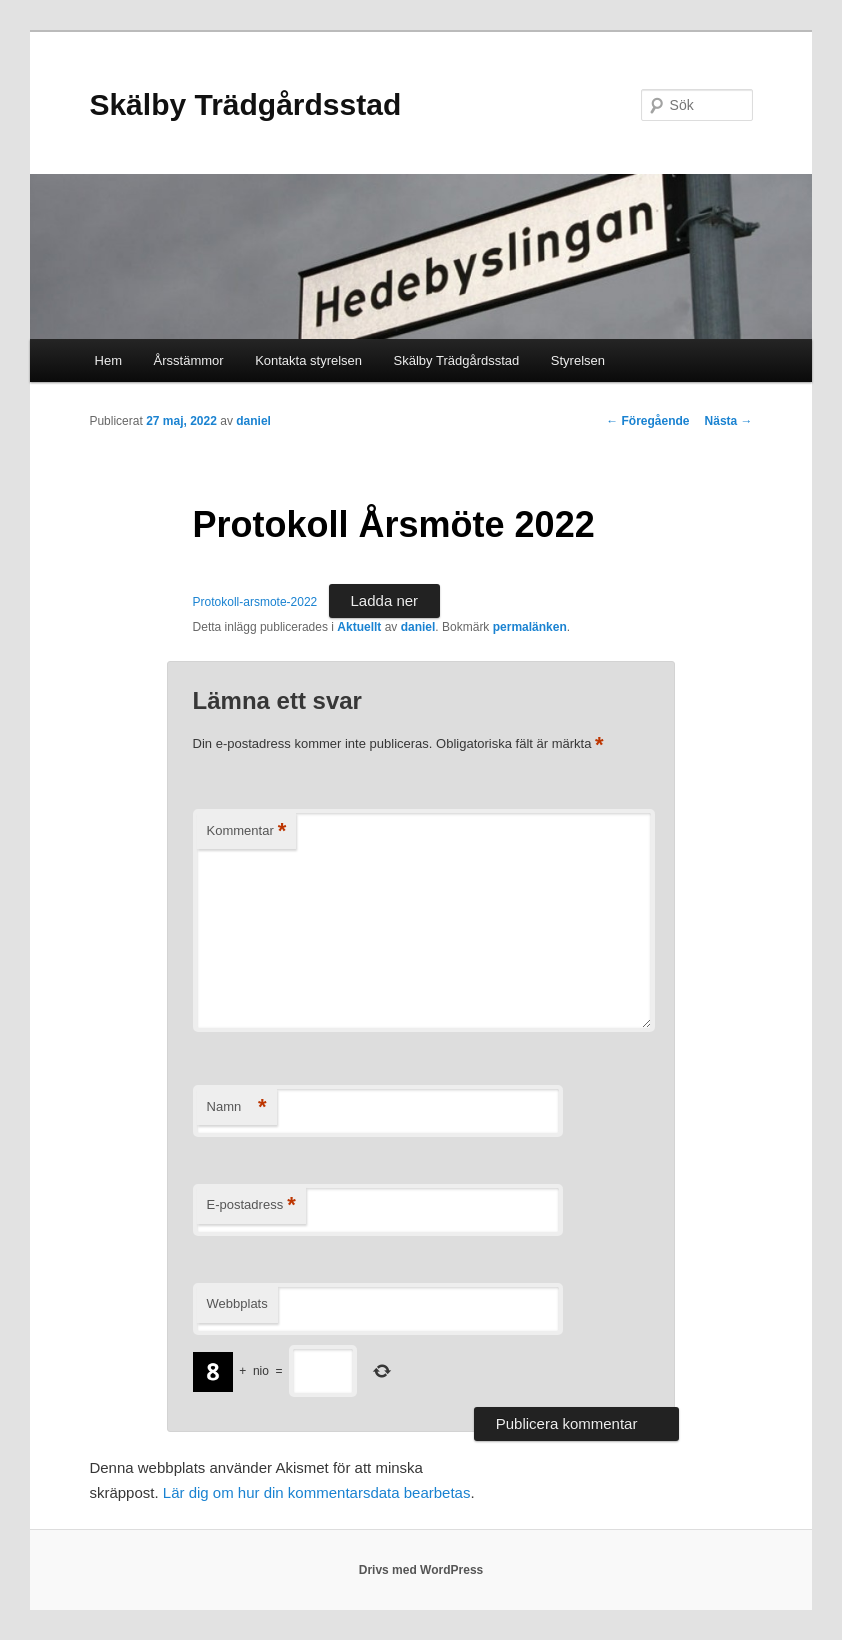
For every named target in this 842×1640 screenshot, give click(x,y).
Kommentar (247, 831)
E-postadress (251, 1205)
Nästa (729, 421)
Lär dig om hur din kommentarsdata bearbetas (317, 1492)
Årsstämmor (189, 360)
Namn (237, 1107)
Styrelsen (578, 360)
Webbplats (237, 1303)
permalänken (530, 627)
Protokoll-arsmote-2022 (255, 602)
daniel (253, 421)
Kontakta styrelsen (308, 360)
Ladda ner (385, 600)
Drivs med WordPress (421, 1570)
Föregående (647, 421)
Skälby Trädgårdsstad (245, 104)
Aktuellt (359, 627)
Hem (108, 360)
